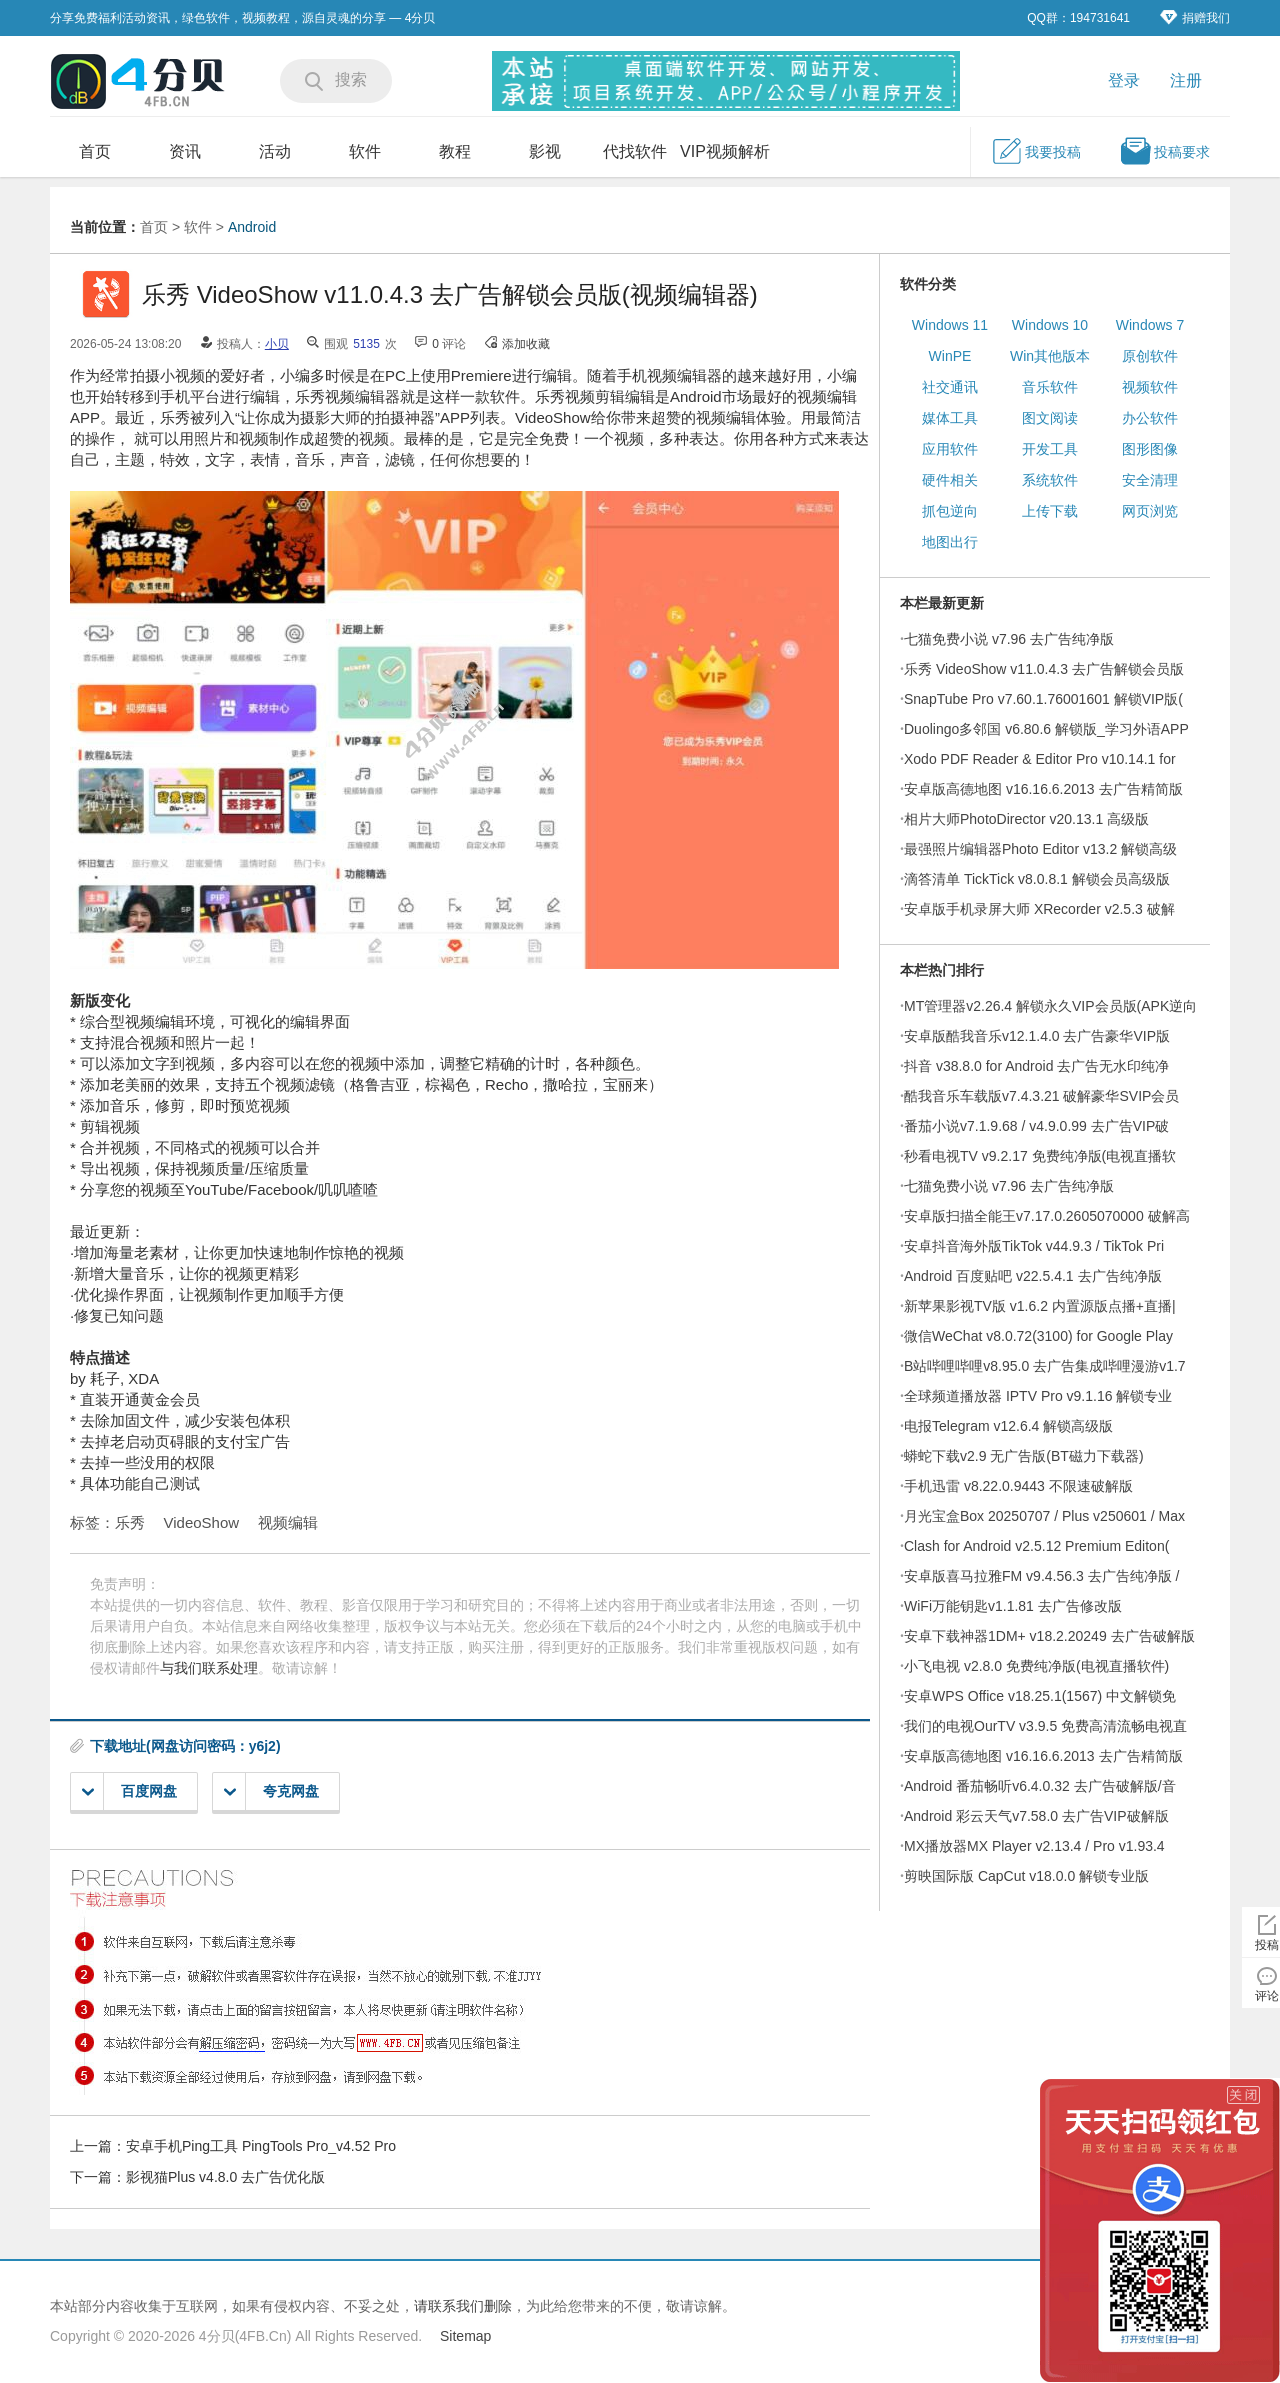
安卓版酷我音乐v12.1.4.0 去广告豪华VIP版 (1037, 1036)
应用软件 (950, 449)
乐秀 (130, 1522)
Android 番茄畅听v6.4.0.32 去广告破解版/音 (1040, 1786)
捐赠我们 (1195, 17)
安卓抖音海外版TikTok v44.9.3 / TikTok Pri (1034, 1246)
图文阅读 (1050, 418)
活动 (275, 151)
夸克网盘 (271, 1791)
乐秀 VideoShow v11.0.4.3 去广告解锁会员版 (1044, 669)
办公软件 (1150, 418)
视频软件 (1150, 387)
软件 (365, 151)
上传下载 (1050, 511)
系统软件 (1050, 480)
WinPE (950, 356)
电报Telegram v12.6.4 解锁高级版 (1008, 1426)
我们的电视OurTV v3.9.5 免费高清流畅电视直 (1045, 1726)
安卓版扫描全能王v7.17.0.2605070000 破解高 (1047, 1216)
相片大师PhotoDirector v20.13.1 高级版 (1026, 819)
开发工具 (1050, 449)
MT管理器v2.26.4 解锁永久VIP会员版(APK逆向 (1050, 1006)
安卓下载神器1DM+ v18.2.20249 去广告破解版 (1049, 1636)
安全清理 (1150, 480)
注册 (1186, 80)
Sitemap (465, 2336)
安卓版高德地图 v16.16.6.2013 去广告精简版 (1043, 789)
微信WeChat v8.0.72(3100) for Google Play (1038, 1336)
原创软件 (1150, 356)
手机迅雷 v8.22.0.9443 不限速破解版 (1018, 1486)
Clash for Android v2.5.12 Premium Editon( (1036, 1546)
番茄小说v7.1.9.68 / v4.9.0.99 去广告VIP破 (1036, 1126)
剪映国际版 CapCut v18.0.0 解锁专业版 (1026, 1876)
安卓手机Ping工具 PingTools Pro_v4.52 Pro (261, 2146)
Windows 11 (950, 325)
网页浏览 (1150, 511)
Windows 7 (1150, 325)
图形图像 (1150, 449)
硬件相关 (950, 480)
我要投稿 (1036, 151)
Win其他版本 (1050, 356)
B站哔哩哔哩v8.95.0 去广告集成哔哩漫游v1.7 (1045, 1366)
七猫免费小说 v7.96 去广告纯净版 (1009, 639)
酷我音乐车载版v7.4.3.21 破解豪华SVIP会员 (1041, 1096)
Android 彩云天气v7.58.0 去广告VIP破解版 (1036, 1816)
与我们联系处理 (209, 1668)
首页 (95, 151)
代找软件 (635, 151)
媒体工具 (950, 418)
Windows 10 (1050, 325)
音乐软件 (1050, 387)
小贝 (277, 344)
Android (252, 227)
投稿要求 (1165, 151)
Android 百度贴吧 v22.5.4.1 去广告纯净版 (1033, 1276)
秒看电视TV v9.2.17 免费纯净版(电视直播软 (1040, 1156)
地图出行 (950, 542)
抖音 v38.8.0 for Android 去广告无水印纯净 (1036, 1066)
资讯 (185, 151)
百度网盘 (129, 1791)
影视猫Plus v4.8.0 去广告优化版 (225, 2177)
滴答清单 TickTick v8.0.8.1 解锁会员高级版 (1037, 879)
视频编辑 (288, 1522)
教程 (455, 151)
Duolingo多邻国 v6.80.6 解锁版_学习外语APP (1046, 729)
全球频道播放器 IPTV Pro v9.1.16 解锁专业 (1038, 1396)
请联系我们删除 (463, 2306)
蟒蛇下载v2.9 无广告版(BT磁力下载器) (1024, 1456)
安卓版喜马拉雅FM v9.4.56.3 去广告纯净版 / (1041, 1576)
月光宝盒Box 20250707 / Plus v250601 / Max (1044, 1516)
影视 (545, 151)
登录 (1124, 80)
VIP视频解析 (725, 151)
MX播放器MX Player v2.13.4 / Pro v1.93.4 (1034, 1846)
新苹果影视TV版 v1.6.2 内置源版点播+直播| (1040, 1306)
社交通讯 (950, 387)
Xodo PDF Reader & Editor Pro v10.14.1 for (1040, 759)
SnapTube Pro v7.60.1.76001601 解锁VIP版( (1043, 699)
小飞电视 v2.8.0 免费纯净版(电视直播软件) (1036, 1666)
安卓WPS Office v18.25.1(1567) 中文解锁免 (1040, 1696)
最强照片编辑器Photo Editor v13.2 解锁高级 (1040, 849)
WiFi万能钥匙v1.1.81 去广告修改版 (1013, 1606)
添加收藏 (526, 344)
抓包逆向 (950, 511)
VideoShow (202, 1522)
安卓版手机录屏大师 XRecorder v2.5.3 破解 (1039, 909)
